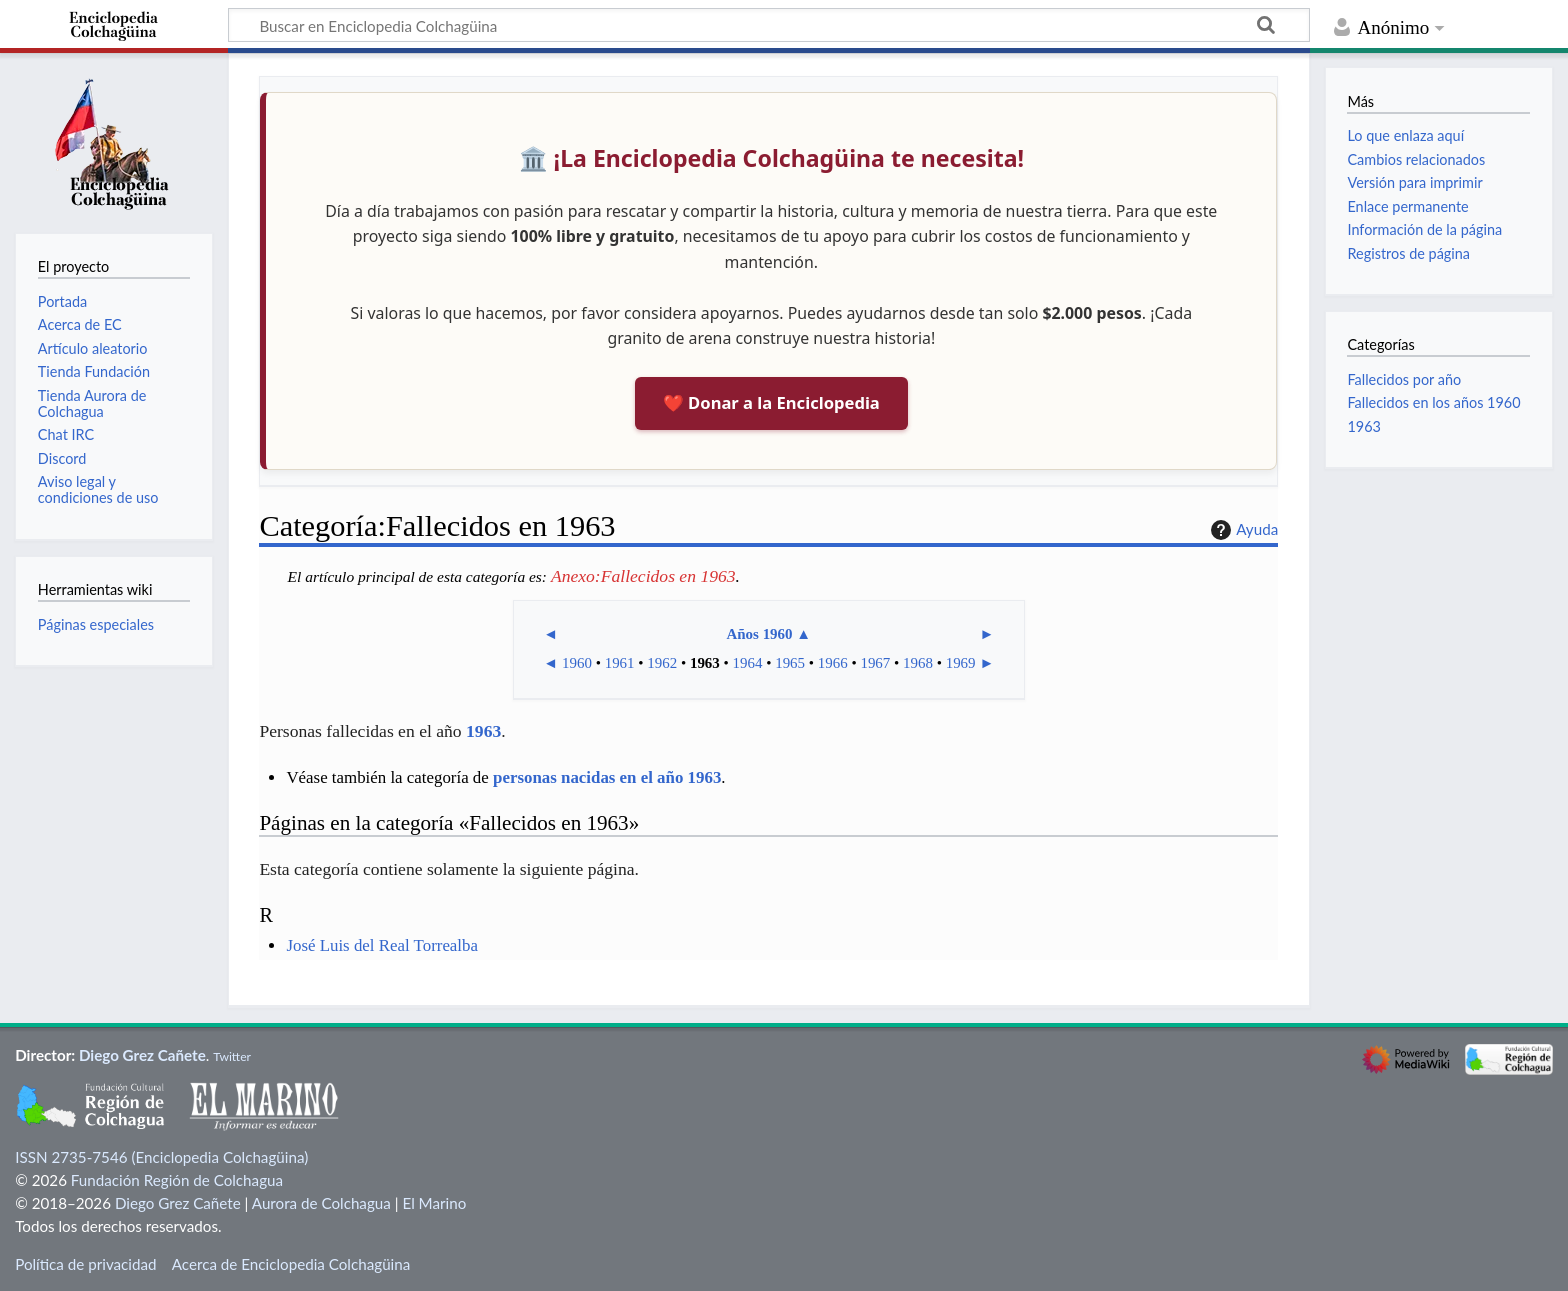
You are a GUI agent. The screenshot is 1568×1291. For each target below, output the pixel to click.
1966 (833, 663)
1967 (875, 663)
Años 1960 (759, 634)
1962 (662, 663)
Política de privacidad (85, 1264)
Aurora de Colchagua (321, 1203)
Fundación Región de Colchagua (177, 1180)
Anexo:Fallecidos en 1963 (643, 576)
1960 (577, 663)
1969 (961, 663)
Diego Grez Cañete (142, 1055)
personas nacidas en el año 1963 (607, 777)
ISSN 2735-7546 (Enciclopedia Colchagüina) (161, 1157)
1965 (790, 663)
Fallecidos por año (1404, 379)
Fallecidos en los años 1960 (1433, 402)
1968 (918, 663)
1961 (620, 663)
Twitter (232, 1056)
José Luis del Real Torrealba (382, 945)
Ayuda (1242, 530)
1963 (705, 663)
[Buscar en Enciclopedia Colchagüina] (769, 25)
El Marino (434, 1203)
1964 (748, 663)
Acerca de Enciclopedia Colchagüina (291, 1264)
